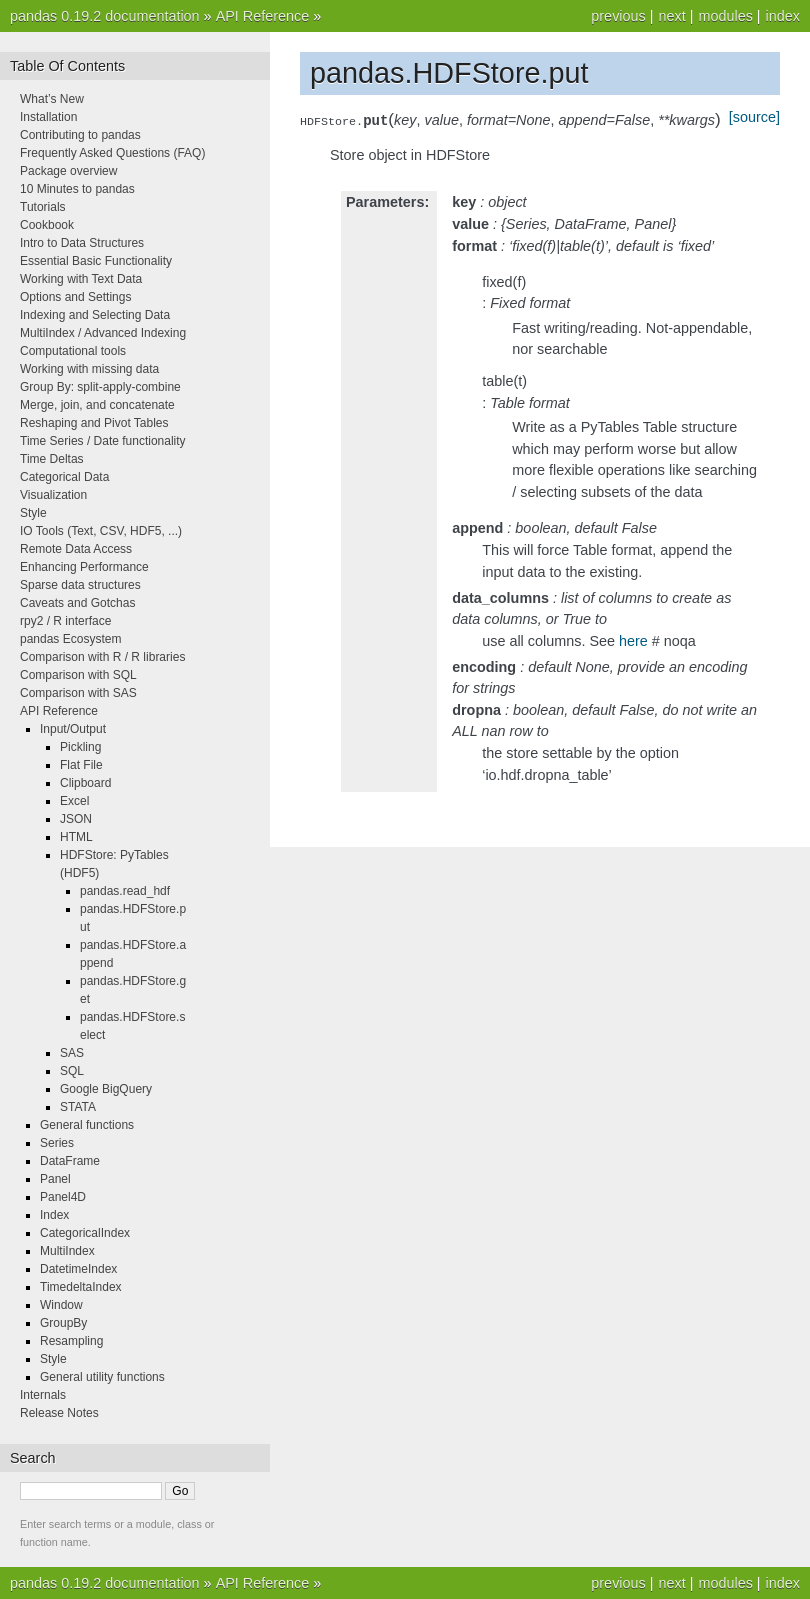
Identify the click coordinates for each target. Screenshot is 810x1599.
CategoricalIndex (85, 1233)
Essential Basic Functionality (96, 261)
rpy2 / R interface (65, 621)
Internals (43, 1395)
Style (33, 513)
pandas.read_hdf (125, 891)
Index (54, 1215)
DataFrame (70, 1161)
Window (61, 1305)
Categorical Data (64, 477)
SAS (72, 1053)
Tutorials (43, 207)
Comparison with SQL (78, 675)
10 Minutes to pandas (77, 189)
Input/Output (73, 729)
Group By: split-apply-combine (100, 387)
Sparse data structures (80, 585)
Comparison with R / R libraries (102, 657)
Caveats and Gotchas (77, 603)
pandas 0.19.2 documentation (105, 16)
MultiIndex (67, 1251)
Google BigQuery (106, 1089)
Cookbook (47, 225)
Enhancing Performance (84, 567)
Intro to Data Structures (82, 243)
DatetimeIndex (78, 1269)
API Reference (263, 16)
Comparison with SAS (78, 693)
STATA (78, 1107)
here (633, 641)
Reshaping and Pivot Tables (94, 423)
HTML (76, 837)
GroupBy (63, 1323)
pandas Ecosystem (70, 639)
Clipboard (85, 783)
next (671, 16)
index (783, 16)
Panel (55, 1179)
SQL (72, 1071)
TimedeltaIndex (81, 1287)
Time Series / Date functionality (103, 441)
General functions (87, 1125)
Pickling (80, 747)
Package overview (68, 171)
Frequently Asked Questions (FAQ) (112, 153)
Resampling (71, 1341)
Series (57, 1143)
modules (725, 16)
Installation (48, 117)
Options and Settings (75, 297)
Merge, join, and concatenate (97, 405)
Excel (74, 801)
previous (618, 16)
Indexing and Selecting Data (95, 315)
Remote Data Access (76, 549)
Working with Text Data (81, 279)
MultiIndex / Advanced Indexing (103, 333)
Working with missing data (89, 369)
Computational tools (73, 351)
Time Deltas (52, 459)
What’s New (52, 99)
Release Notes (59, 1413)
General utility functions (102, 1377)
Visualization (53, 495)
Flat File (81, 765)
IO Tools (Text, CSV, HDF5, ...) (101, 531)
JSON (76, 819)
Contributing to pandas (80, 135)
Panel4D (63, 1197)
